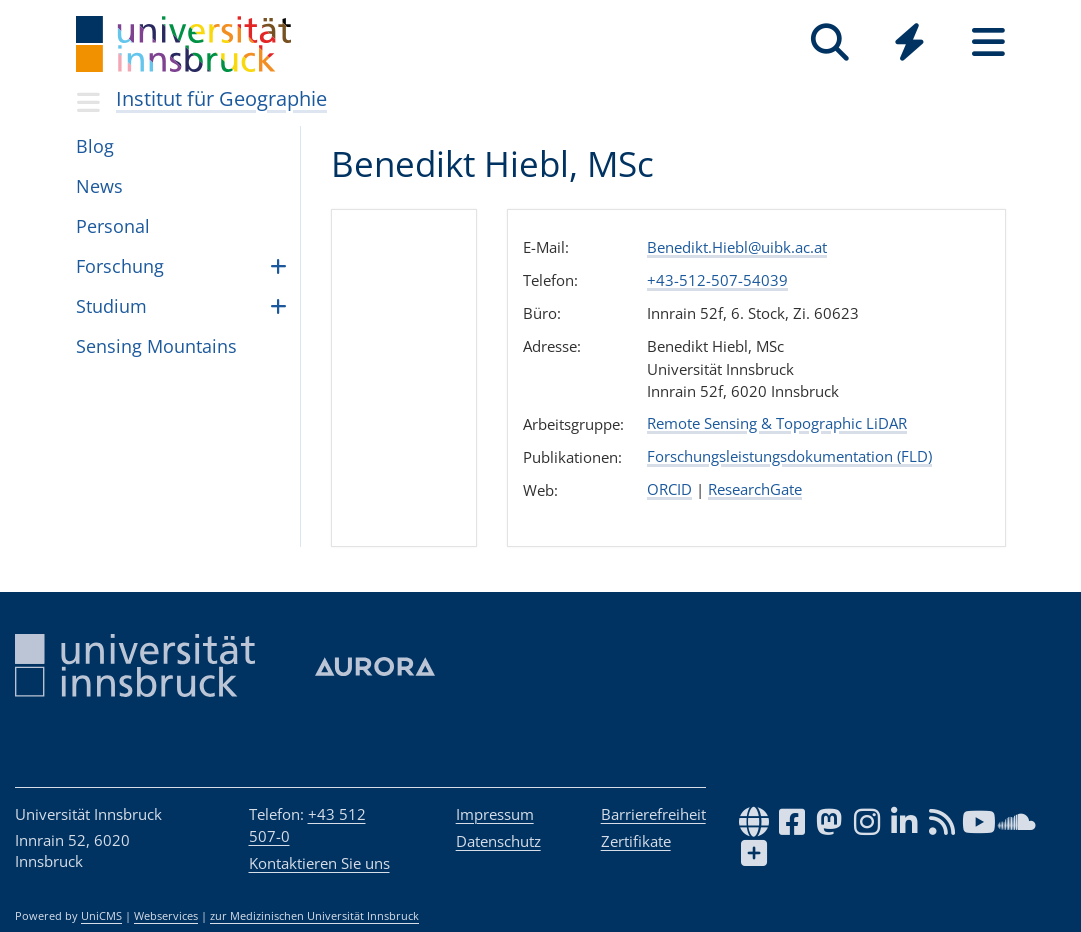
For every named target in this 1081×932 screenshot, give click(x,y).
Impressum (495, 814)
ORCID (669, 489)
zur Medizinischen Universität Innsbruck (314, 916)
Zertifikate (636, 841)
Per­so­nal (113, 226)
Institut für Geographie (221, 98)
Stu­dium (111, 306)
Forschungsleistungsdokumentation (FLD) (789, 456)
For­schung (120, 266)
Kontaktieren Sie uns (319, 863)
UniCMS (101, 916)
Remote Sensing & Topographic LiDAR (777, 423)
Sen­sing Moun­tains (156, 346)
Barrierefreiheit (653, 814)
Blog (95, 146)
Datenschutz (498, 841)
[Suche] (830, 42)
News (99, 186)
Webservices (166, 916)
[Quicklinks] (909, 42)
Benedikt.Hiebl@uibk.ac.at (737, 247)
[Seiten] (988, 42)
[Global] (909, 44)
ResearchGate (755, 489)
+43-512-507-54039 (717, 280)
